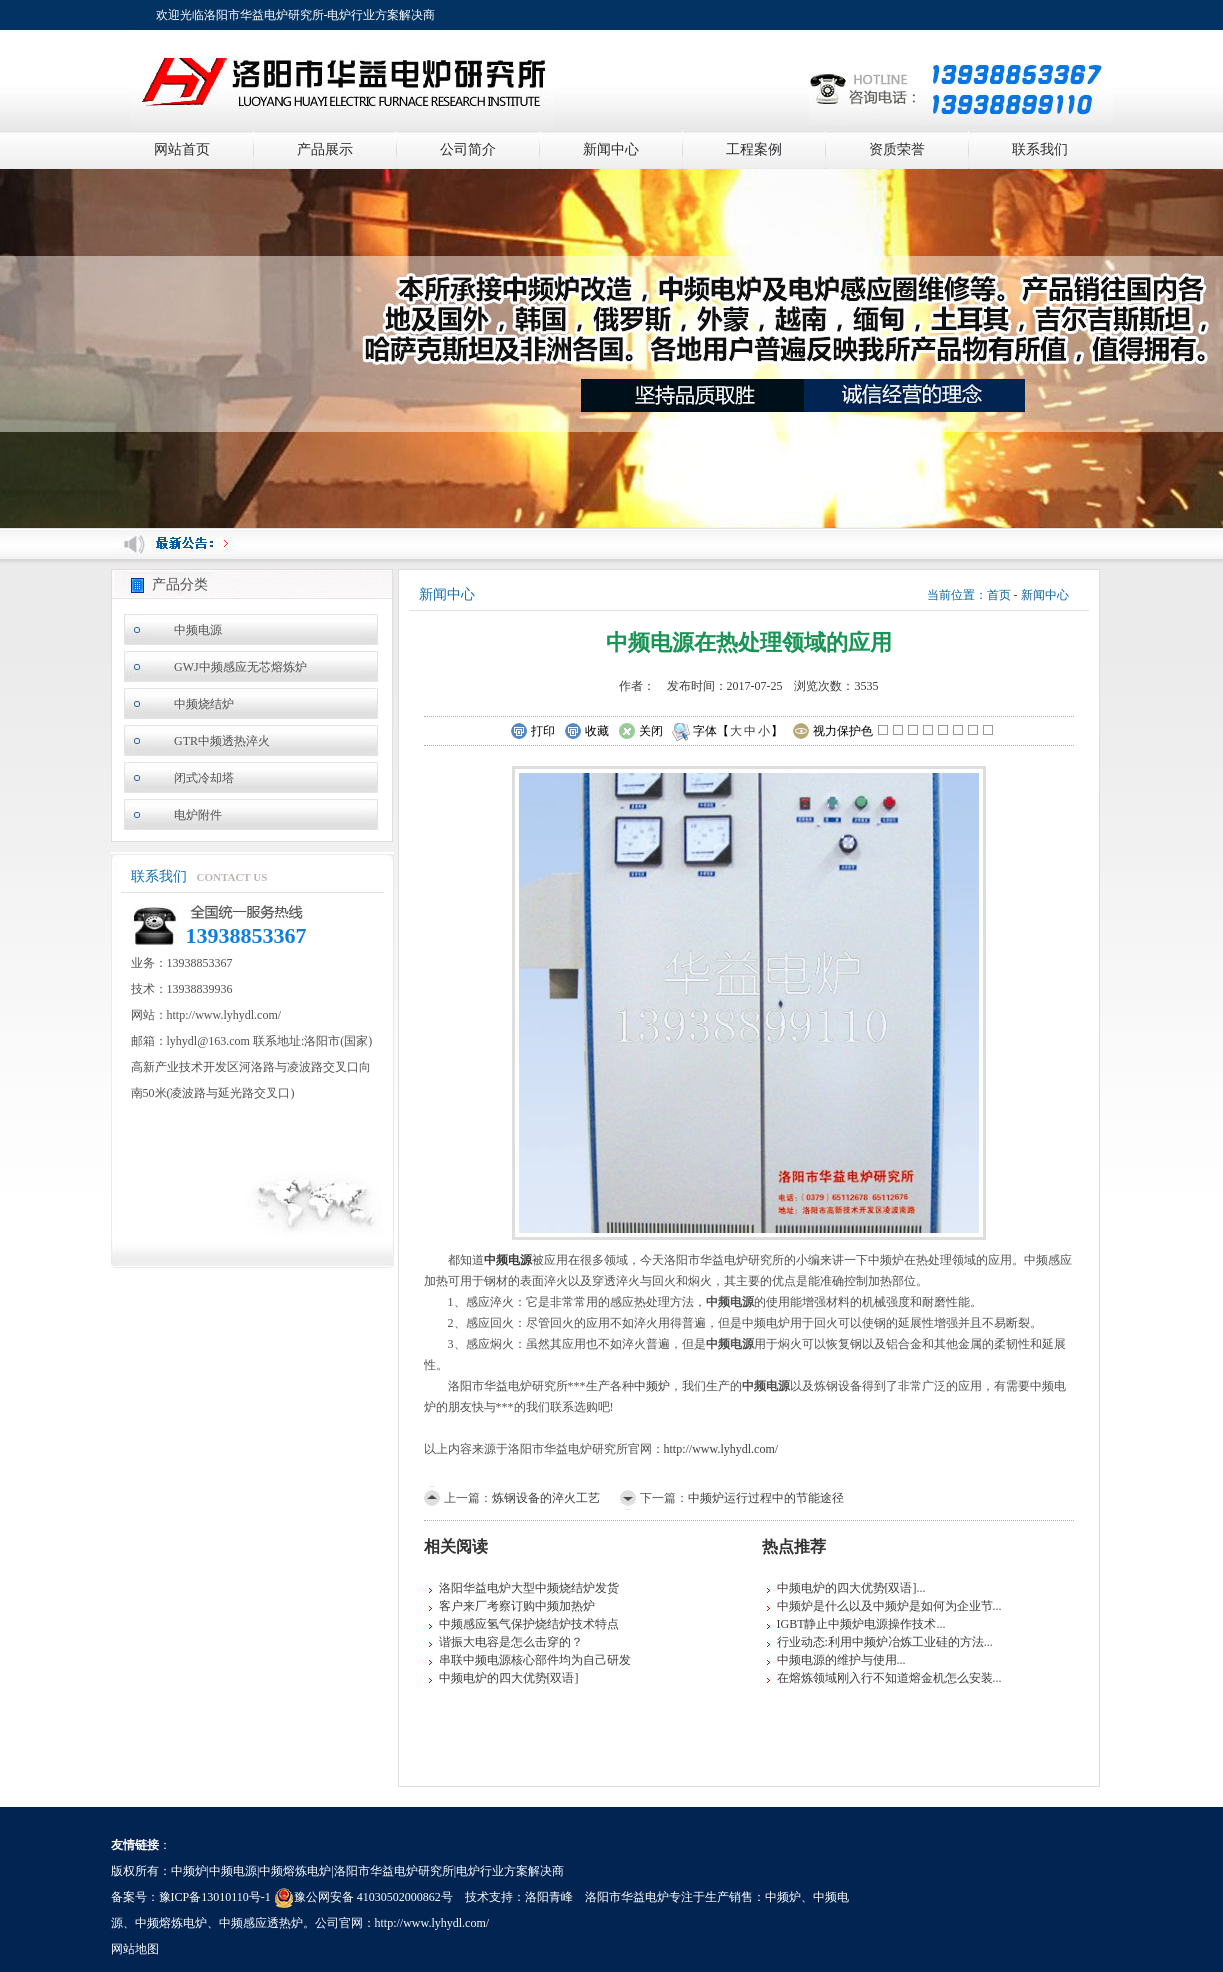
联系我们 (1040, 149)
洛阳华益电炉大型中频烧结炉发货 (529, 1588)
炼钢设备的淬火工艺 (546, 1498)
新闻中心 (611, 149)
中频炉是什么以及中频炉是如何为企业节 (885, 1606)
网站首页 (182, 149)
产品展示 (325, 149)
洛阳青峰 (549, 1897)
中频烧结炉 (204, 704)
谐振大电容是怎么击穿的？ (511, 1642)
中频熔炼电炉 (171, 1923)
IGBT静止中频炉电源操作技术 (857, 1624)
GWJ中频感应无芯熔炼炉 (240, 667)
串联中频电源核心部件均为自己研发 (535, 1660)
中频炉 (652, 1386)
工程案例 (754, 149)
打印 (532, 732)
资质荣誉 (897, 149)
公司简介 (468, 149)
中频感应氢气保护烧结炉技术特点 (529, 1624)
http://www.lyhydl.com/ (721, 1449)
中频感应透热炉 (261, 1923)
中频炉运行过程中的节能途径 (766, 1498)
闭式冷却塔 (204, 778)
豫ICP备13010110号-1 (215, 1897)
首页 (999, 595)
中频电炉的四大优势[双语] (509, 1678)
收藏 (586, 732)
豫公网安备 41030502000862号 (363, 1897)
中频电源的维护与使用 (837, 1660)
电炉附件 (198, 815)
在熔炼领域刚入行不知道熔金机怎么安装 (885, 1678)
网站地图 (135, 1949)
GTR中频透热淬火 (222, 741)
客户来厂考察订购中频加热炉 (517, 1606)
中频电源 (198, 630)
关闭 (640, 732)
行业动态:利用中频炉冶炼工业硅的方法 (880, 1642)
